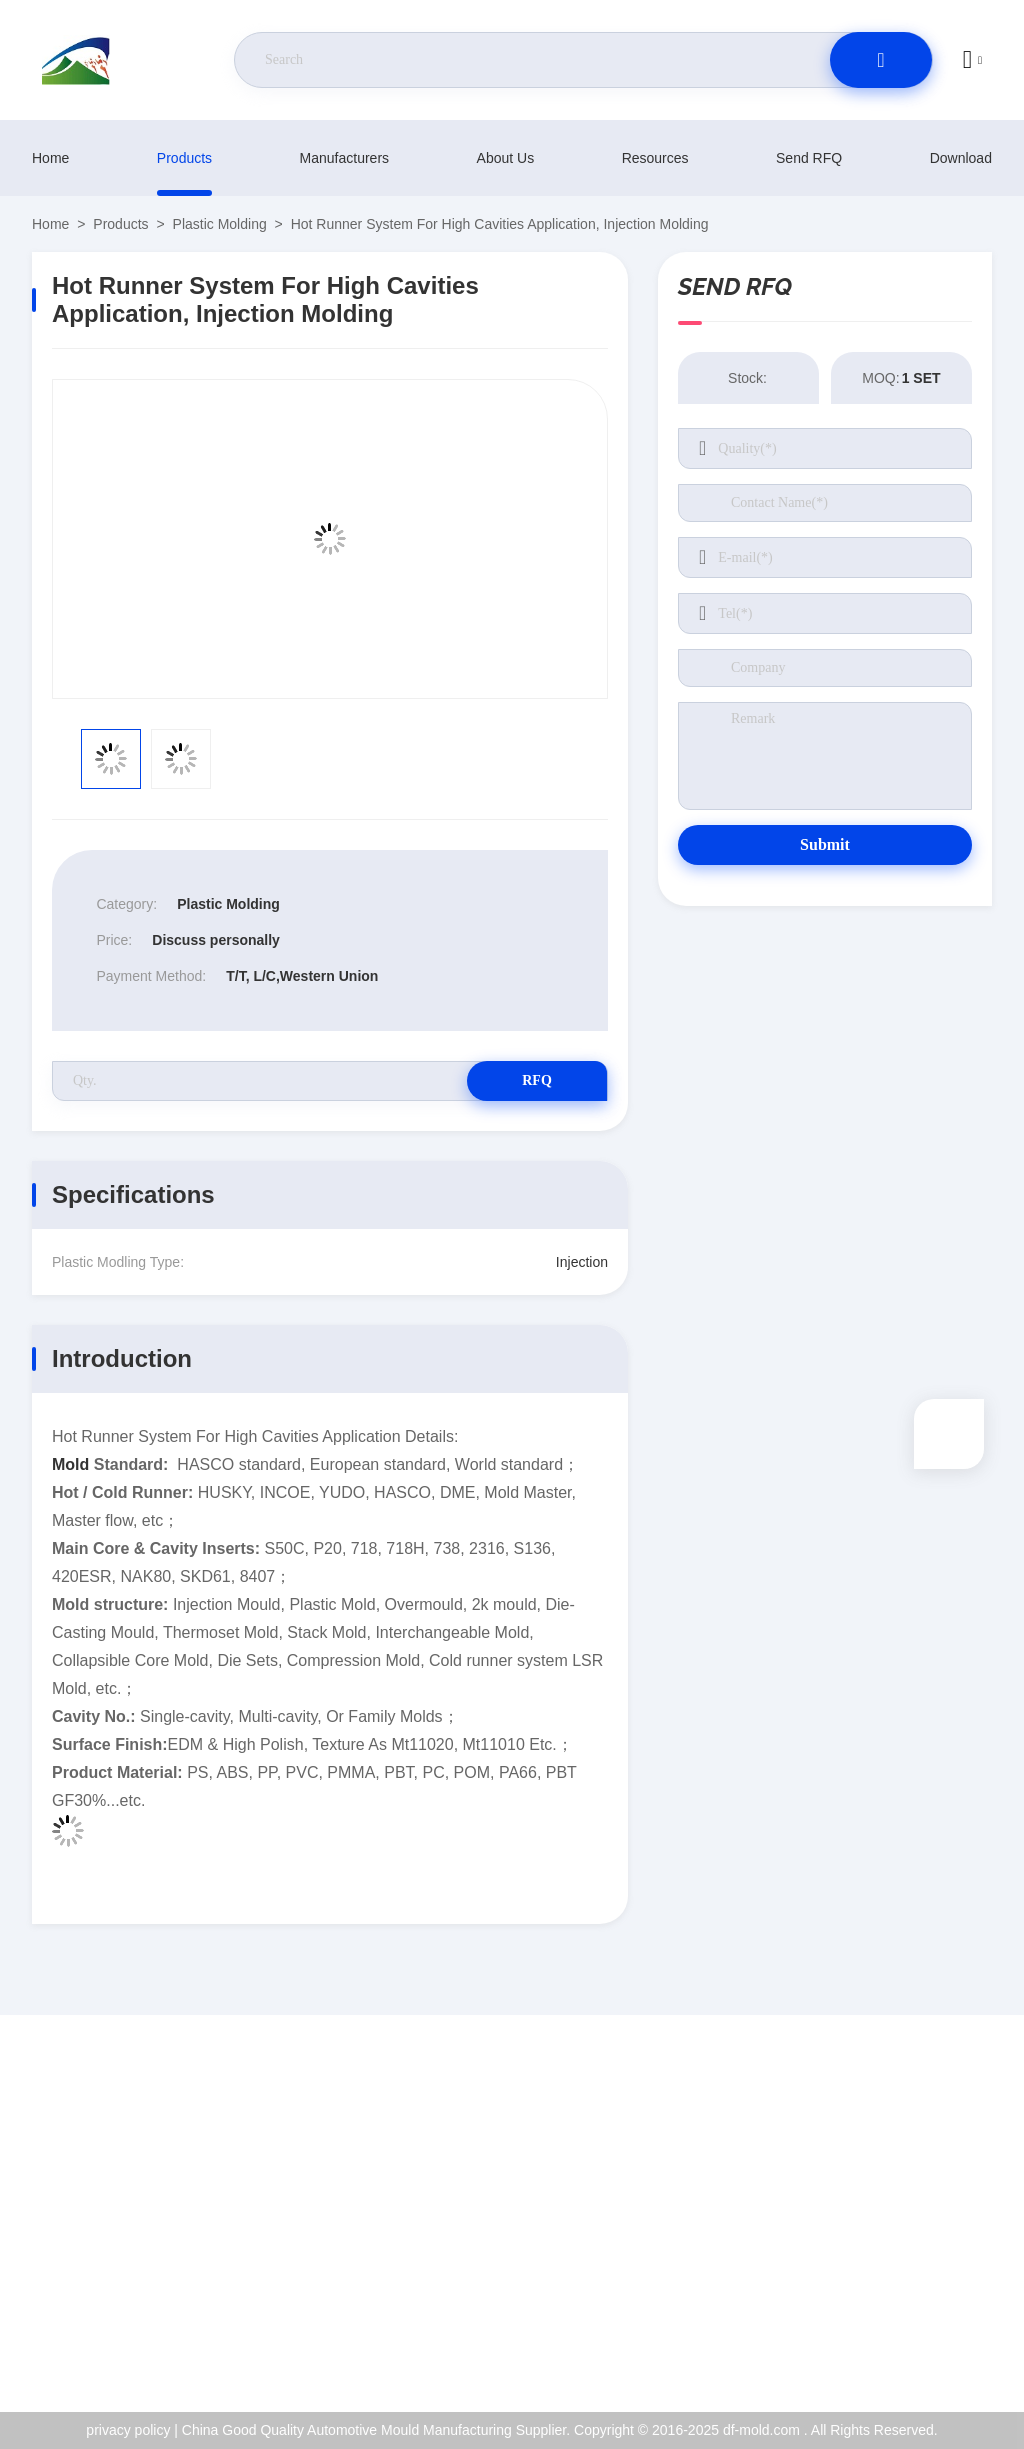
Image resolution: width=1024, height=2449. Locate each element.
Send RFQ (809, 158)
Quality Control (916, 2251)
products (184, 158)
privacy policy (912, 2294)
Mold (70, 1464)
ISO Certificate (915, 2208)
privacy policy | (132, 2430)
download (961, 158)
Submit (825, 844)
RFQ (537, 1080)
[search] (881, 60)
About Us (506, 158)
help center (904, 2337)
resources (655, 158)
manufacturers (344, 158)
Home (50, 158)
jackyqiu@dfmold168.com (151, 2230)
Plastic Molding (220, 224)
